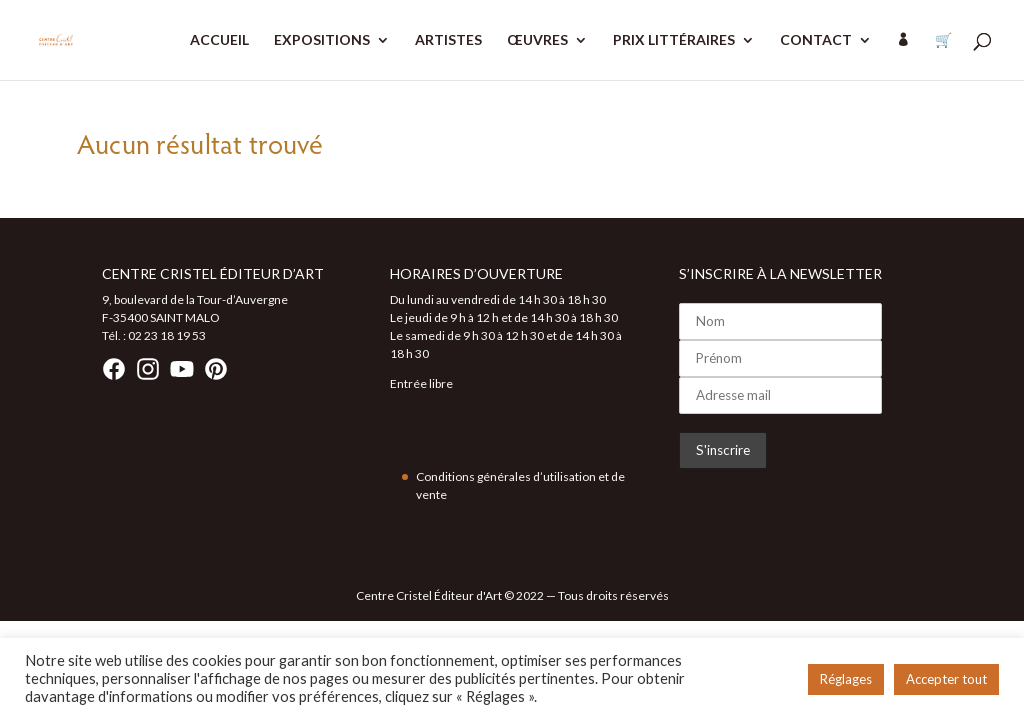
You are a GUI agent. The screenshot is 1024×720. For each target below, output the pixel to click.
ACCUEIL (219, 40)
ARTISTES (448, 40)
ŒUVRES (537, 40)
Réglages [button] (846, 679)
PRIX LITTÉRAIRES (674, 40)
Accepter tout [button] (946, 679)
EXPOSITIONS (322, 40)
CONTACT (816, 40)
